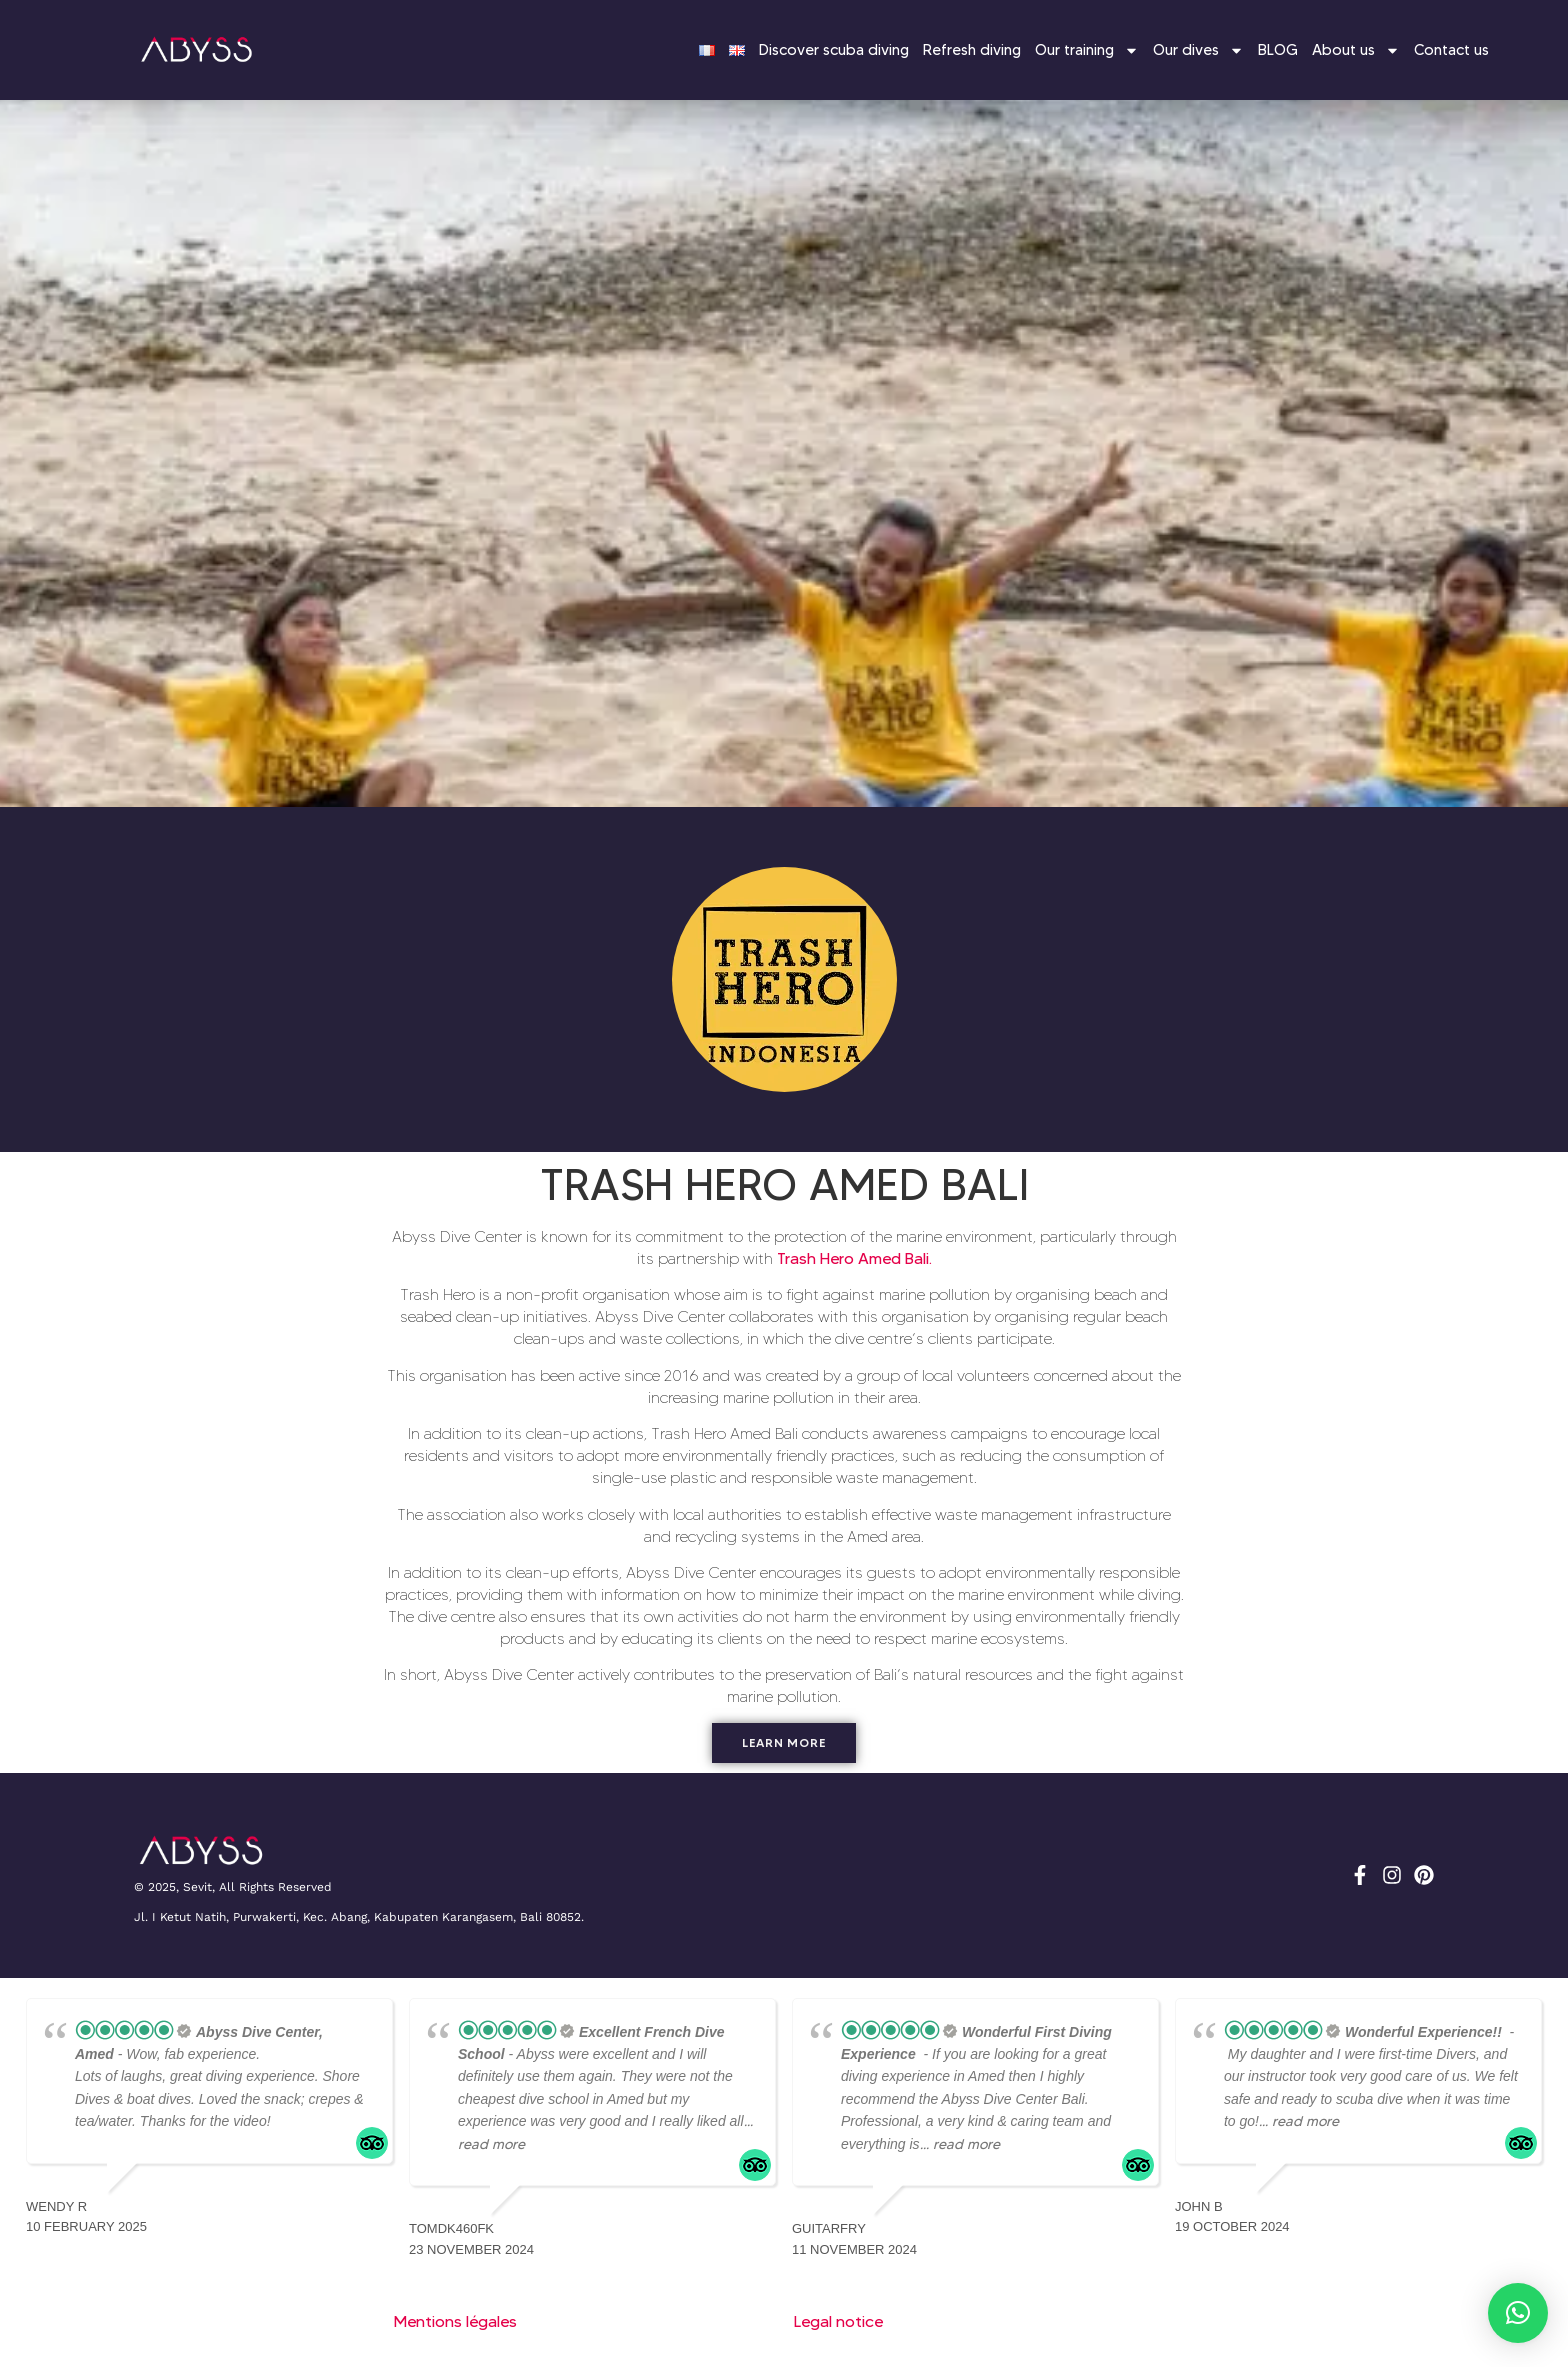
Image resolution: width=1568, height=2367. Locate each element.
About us (1356, 50)
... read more (960, 2144)
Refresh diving (972, 50)
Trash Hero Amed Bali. (854, 1258)
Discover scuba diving (834, 50)
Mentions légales (455, 2321)
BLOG (1278, 50)
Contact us (1451, 50)
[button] (1518, 2313)
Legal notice (838, 2321)
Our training (1087, 50)
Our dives (1198, 50)
